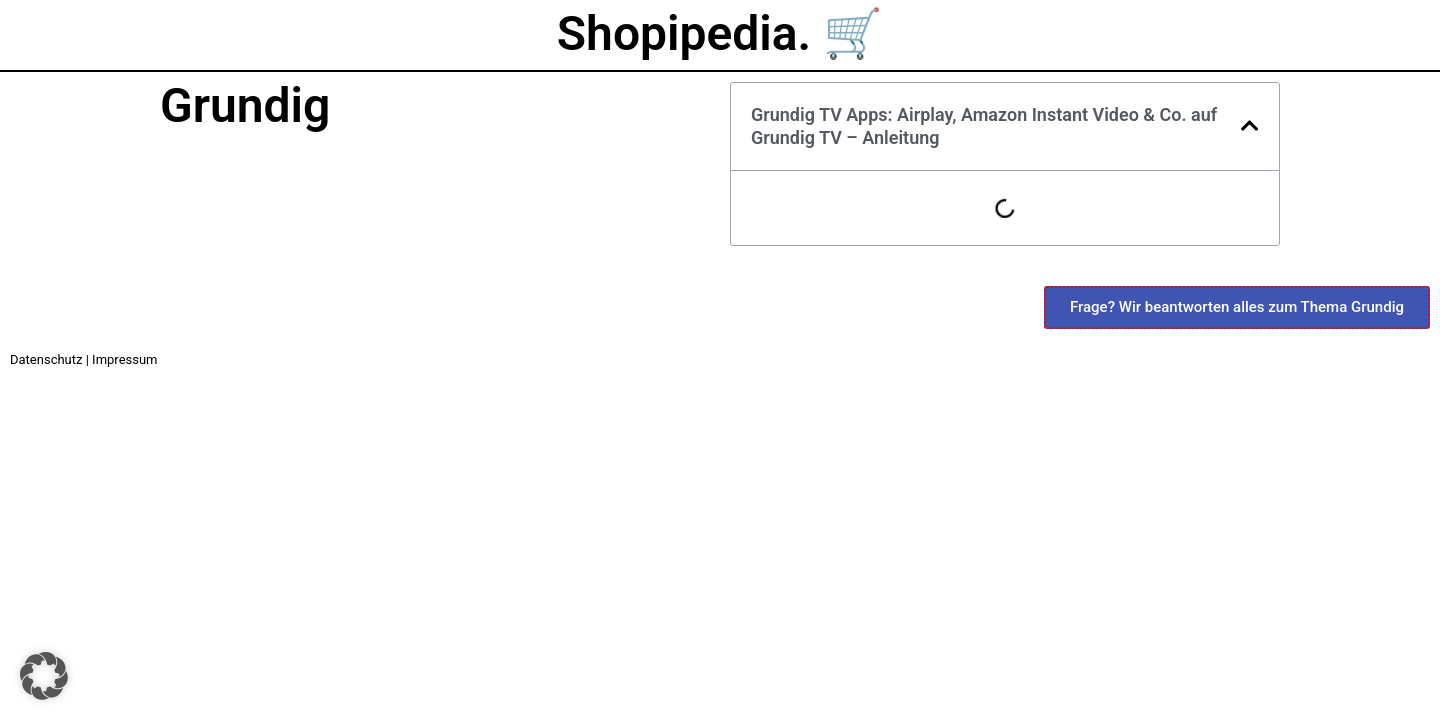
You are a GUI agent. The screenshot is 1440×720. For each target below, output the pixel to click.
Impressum (124, 359)
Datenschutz (46, 359)
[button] (1250, 126)
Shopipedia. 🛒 (720, 33)
